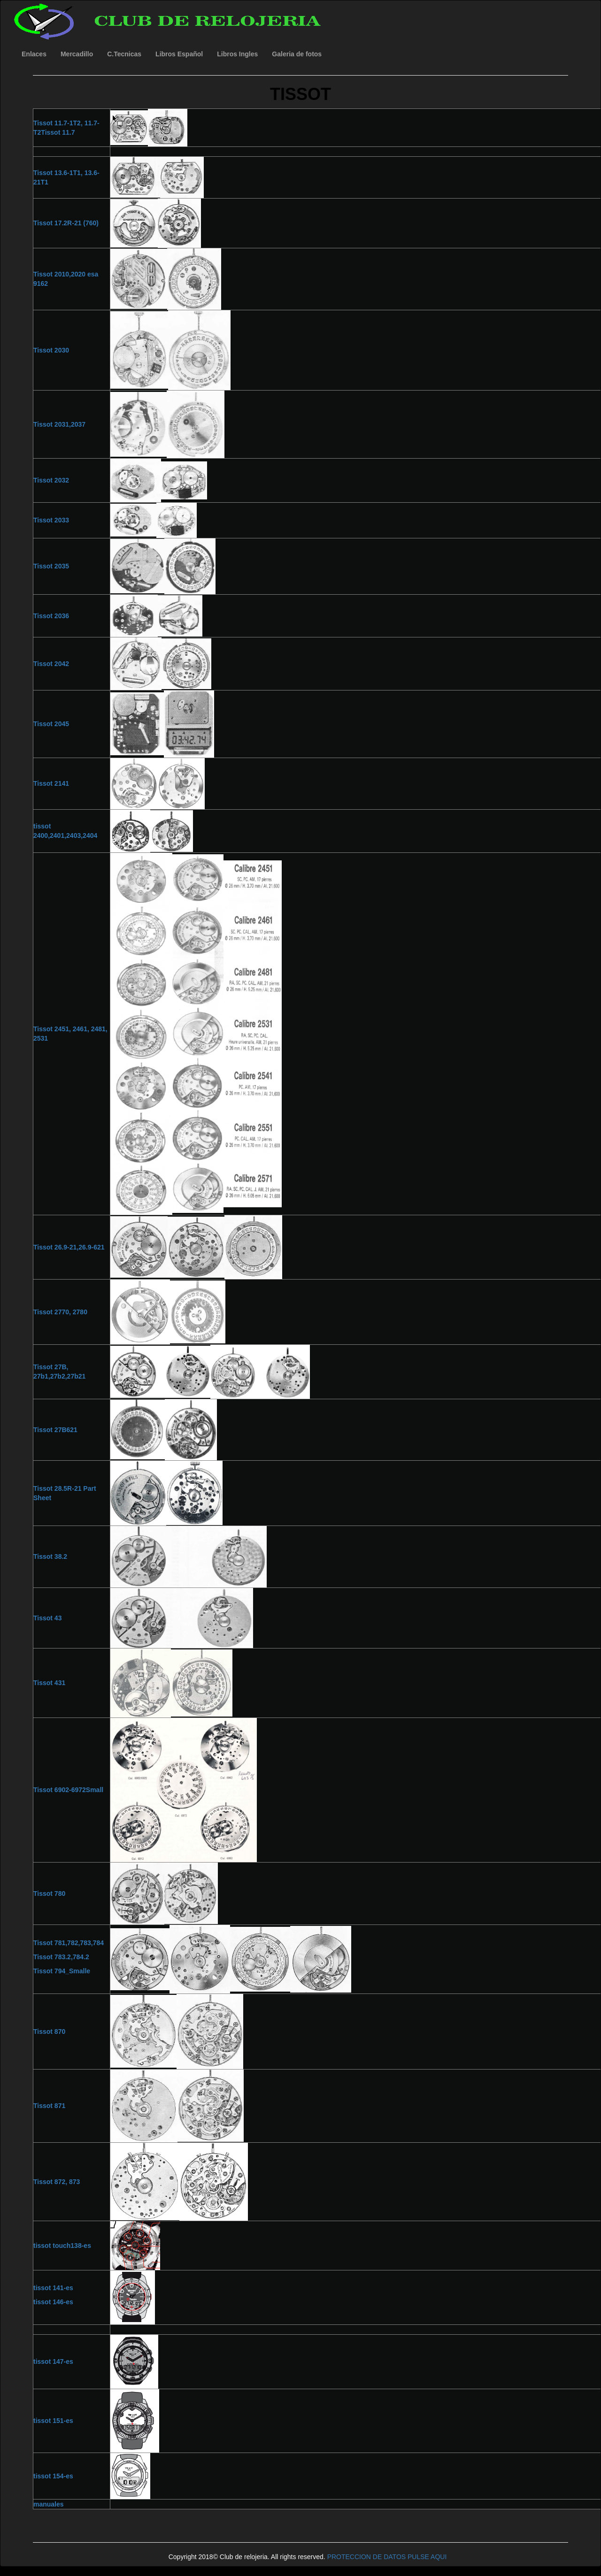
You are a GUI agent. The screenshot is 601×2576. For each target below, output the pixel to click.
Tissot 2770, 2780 (60, 1312)
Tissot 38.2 (50, 1556)
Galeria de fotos (297, 54)
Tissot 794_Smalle (61, 1971)
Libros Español (179, 54)
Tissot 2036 (51, 616)
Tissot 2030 (51, 350)
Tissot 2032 (51, 480)
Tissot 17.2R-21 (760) (66, 223)
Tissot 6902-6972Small (68, 1790)
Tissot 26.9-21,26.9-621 (69, 1247)
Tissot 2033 (51, 520)
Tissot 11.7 (58, 132)
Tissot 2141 (51, 783)
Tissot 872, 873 (56, 2181)
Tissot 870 (49, 2031)
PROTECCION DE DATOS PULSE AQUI (387, 2557)
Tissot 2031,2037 (59, 424)
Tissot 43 (47, 1618)
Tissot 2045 (51, 724)
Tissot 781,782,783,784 (68, 1943)
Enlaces (34, 54)
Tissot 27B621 (55, 1430)
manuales (48, 2504)
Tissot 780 (49, 1893)
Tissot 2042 (51, 663)
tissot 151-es (53, 2420)
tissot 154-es (53, 2476)
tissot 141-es (53, 2288)
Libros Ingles (237, 54)
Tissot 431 (49, 1683)
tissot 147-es (53, 2361)
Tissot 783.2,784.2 (61, 1957)
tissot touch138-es (62, 2245)
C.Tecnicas (124, 54)
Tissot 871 (49, 2105)
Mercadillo (77, 54)
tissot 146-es (53, 2302)
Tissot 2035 (51, 566)
